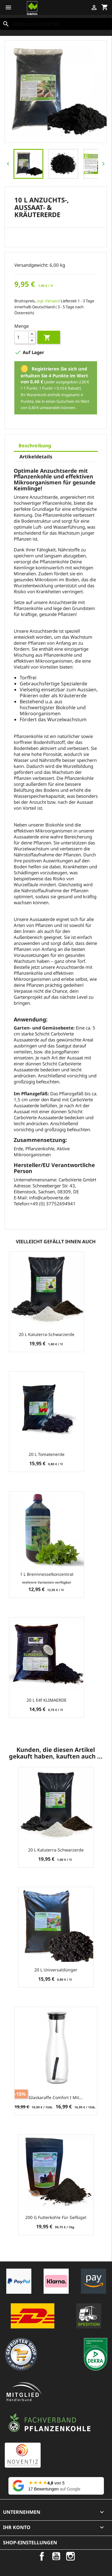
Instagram (70, 2556)
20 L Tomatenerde (47, 1454)
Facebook (42, 2556)
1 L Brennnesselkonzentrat (46, 1574)
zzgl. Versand (48, 300)
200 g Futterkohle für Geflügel (55, 2217)
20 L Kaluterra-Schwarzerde (46, 1334)
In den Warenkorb (47, 337)
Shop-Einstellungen (30, 2542)
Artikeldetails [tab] (35, 456)
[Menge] (21, 337)
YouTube (56, 2556)
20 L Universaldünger (55, 1970)
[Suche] (56, 24)
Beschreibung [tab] (35, 445)
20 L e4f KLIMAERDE (47, 1700)
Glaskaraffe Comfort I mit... (56, 2097)
